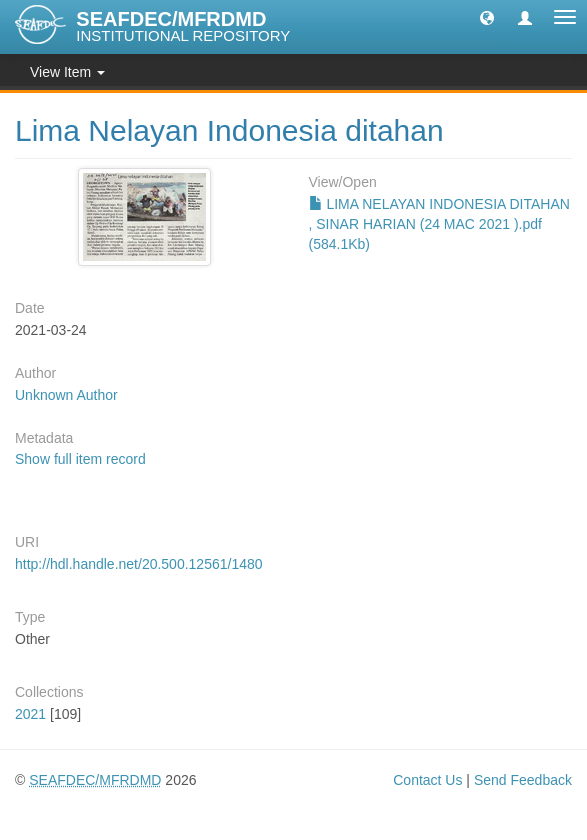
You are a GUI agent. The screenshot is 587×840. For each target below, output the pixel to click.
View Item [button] (67, 72)
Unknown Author (66, 395)
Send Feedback (523, 780)
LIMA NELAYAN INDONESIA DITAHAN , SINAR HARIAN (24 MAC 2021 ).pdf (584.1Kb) (439, 224)
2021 (30, 714)
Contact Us (427, 780)
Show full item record (80, 459)
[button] (487, 17)
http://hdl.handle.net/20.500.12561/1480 (139, 564)
